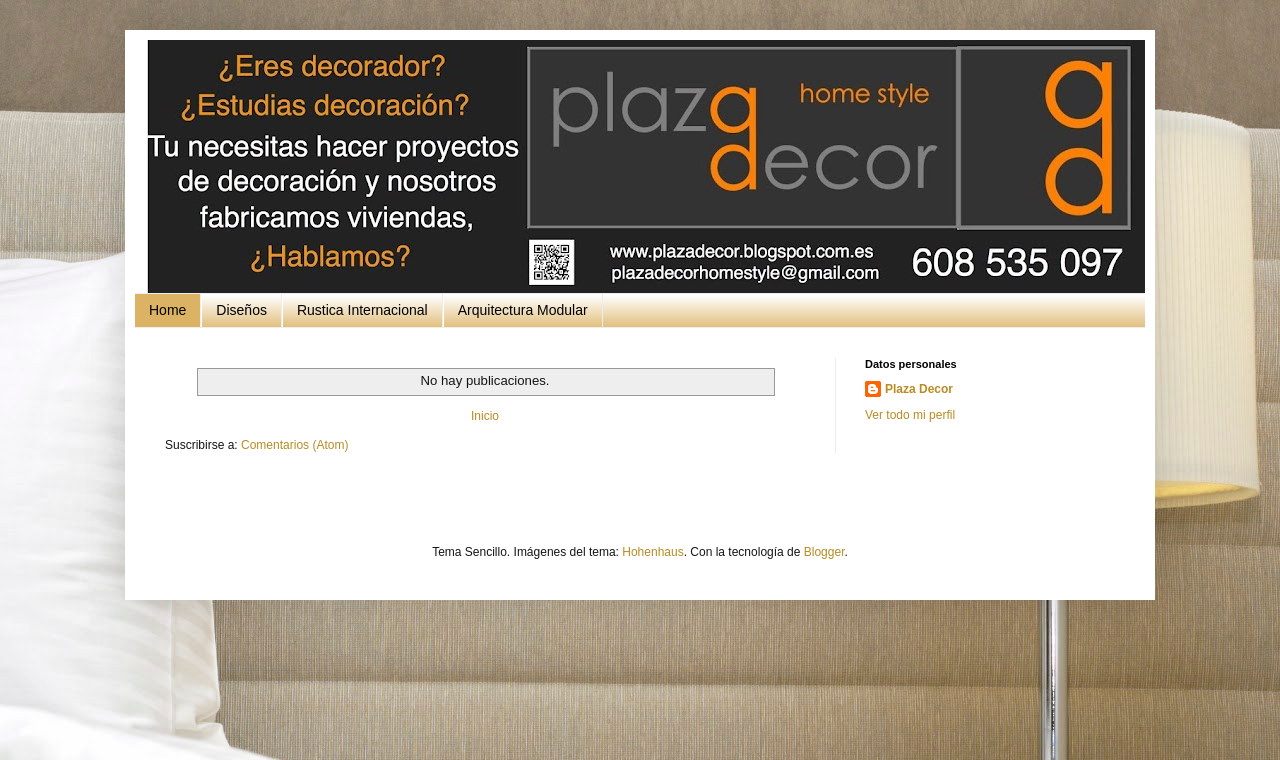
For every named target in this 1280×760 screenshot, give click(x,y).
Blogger (824, 552)
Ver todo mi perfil (910, 415)
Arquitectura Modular (523, 310)
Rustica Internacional (362, 310)
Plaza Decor (919, 389)
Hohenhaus (652, 552)
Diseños (241, 310)
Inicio (485, 416)
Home (167, 310)
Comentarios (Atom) (294, 445)
